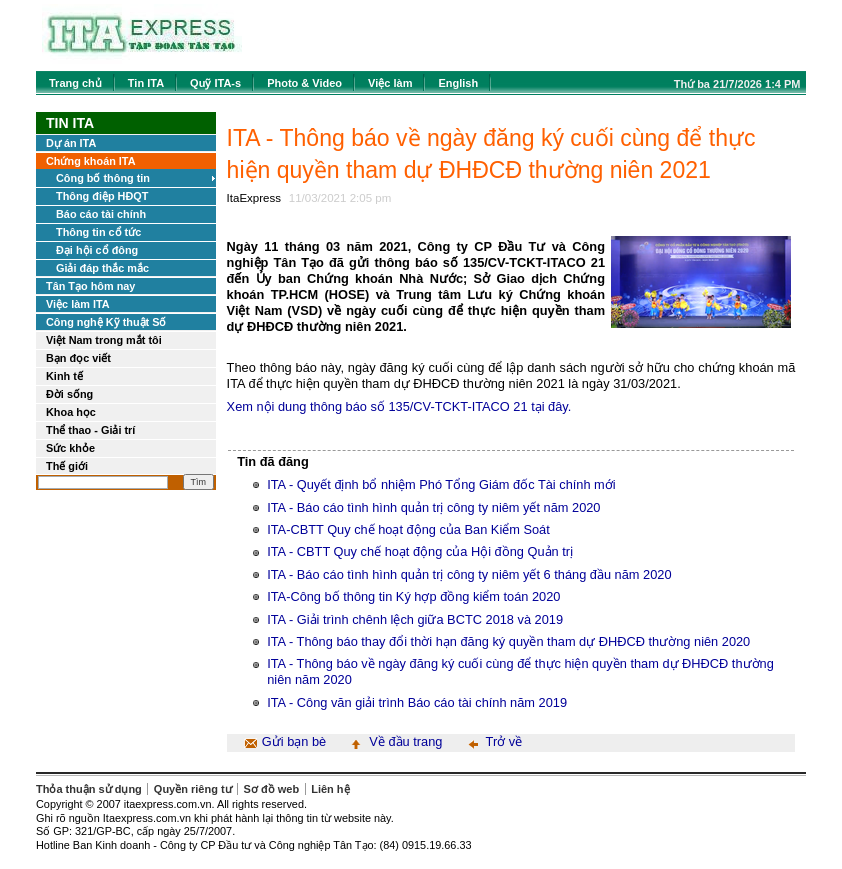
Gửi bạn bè (294, 741)
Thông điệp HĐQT (102, 196)
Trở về (504, 741)
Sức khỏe (70, 448)
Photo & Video (304, 83)
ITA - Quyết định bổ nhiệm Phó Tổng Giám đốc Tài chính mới (441, 484)
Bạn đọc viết (78, 358)
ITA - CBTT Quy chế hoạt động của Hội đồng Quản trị (420, 551)
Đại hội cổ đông (97, 250)
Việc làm (390, 83)
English (458, 83)
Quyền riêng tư (193, 789)
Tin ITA (146, 83)
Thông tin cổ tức (98, 232)
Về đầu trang (405, 741)
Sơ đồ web (272, 789)
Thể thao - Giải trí (90, 430)
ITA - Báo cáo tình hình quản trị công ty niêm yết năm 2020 (433, 507)
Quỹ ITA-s (215, 83)
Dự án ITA (71, 143)
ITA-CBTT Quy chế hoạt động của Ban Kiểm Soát (408, 529)
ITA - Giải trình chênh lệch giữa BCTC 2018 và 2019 (415, 619)
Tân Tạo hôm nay (90, 286)
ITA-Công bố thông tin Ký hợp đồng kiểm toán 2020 (413, 596)
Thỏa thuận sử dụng (89, 789)
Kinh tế (64, 376)
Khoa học (71, 412)
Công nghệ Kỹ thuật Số (106, 322)
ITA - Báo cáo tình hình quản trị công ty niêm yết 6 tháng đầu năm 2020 (469, 574)
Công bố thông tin (103, 178)
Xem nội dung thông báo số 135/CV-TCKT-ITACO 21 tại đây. (399, 406)
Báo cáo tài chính (101, 214)
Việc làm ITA (78, 304)
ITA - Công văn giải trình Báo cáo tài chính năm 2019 (417, 702)
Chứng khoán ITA (91, 161)
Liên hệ (330, 789)
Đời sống (69, 394)
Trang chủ (75, 83)
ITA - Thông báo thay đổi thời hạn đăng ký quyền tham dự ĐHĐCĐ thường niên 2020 (508, 641)
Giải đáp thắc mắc (102, 268)
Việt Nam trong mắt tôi (104, 340)
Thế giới (67, 466)
